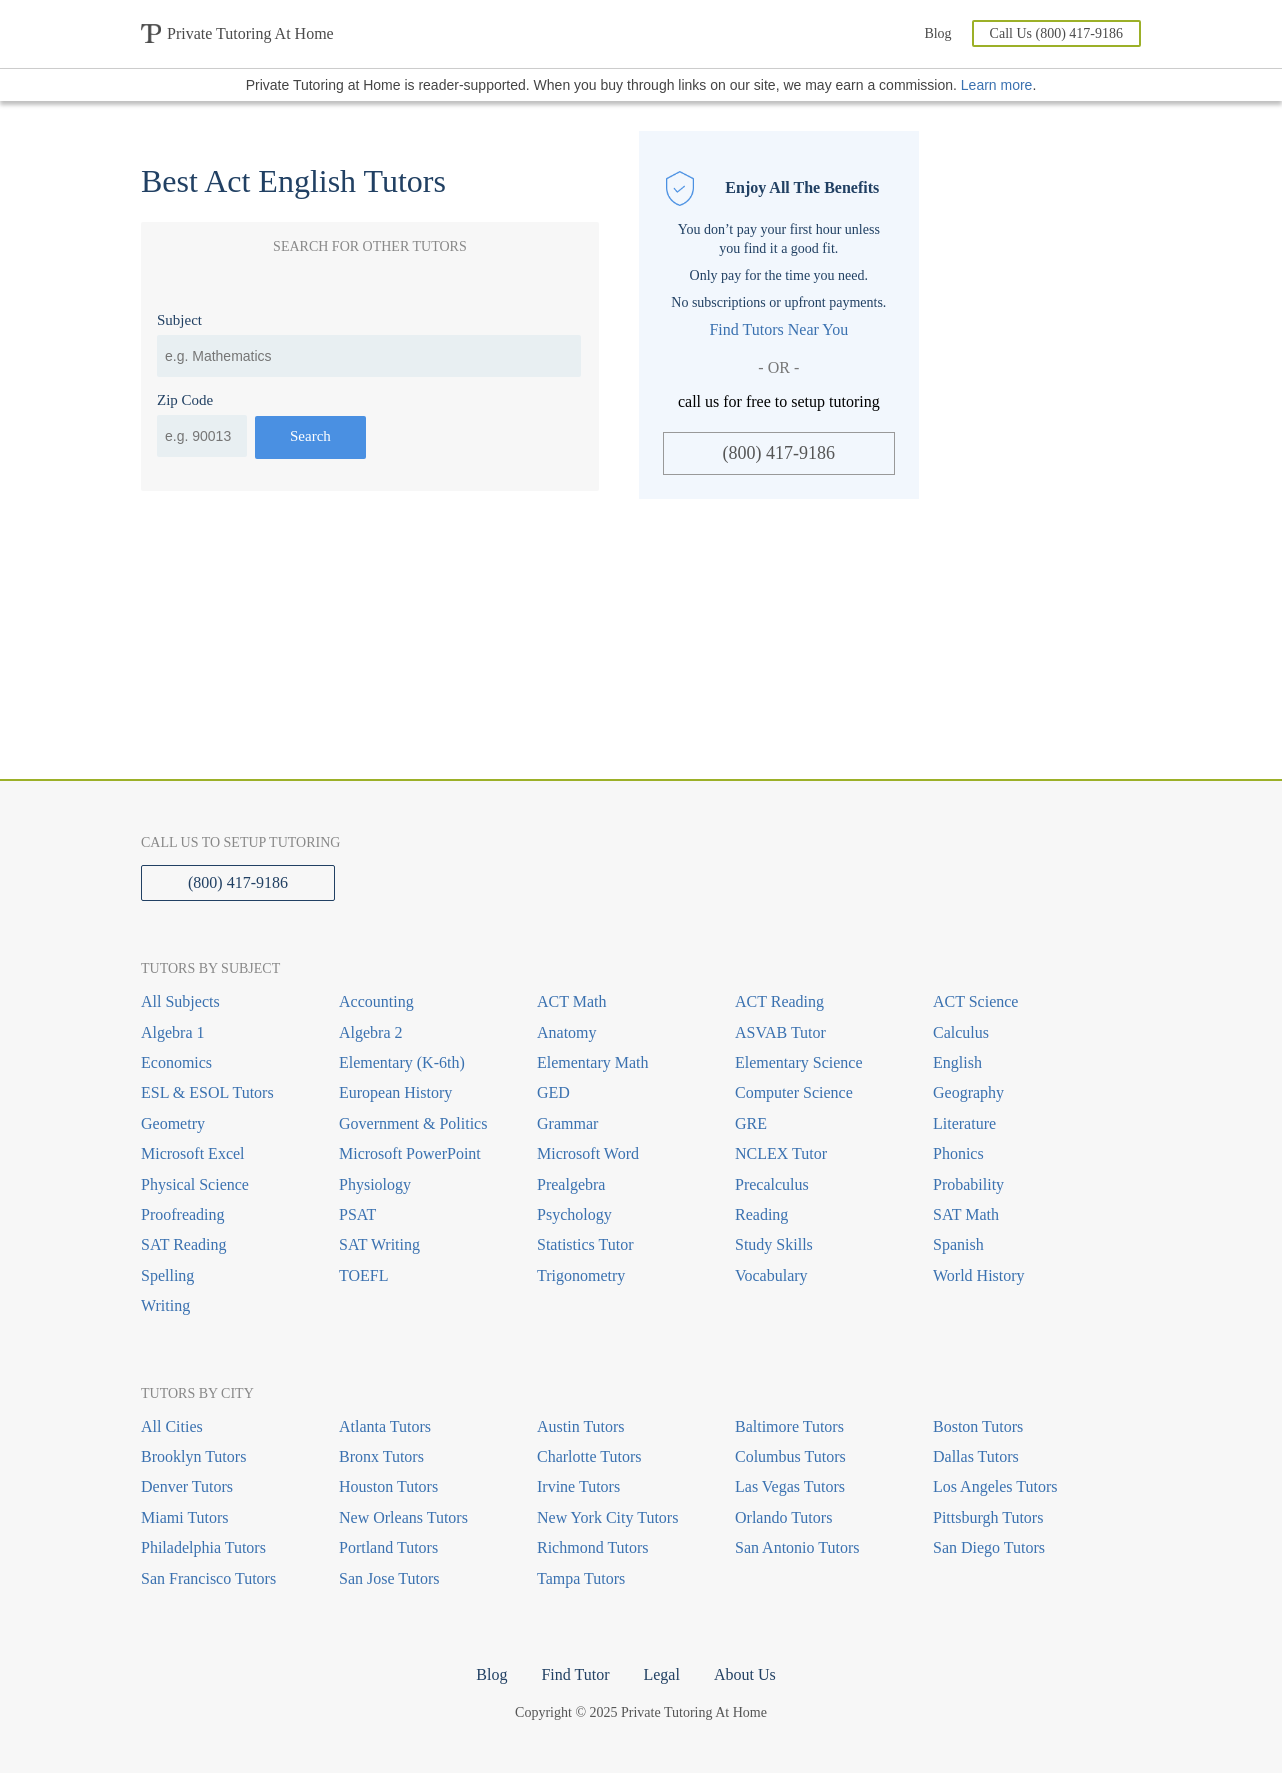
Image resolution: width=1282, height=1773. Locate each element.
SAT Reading (183, 1244)
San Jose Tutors (389, 1578)
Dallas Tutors (976, 1456)
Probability (968, 1184)
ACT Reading (779, 1001)
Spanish (958, 1244)
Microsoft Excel (193, 1153)
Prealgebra (571, 1184)
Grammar (567, 1123)
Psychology (574, 1214)
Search (310, 436)
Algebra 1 (173, 1032)
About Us (745, 1674)
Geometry (173, 1123)
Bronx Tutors (381, 1456)
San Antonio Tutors (797, 1547)
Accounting (376, 1001)
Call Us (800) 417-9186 (1056, 33)
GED (553, 1092)
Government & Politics (413, 1123)
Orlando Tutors (783, 1517)
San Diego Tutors (989, 1547)
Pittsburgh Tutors (988, 1517)
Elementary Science (799, 1062)
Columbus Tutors (790, 1456)
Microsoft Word (588, 1153)
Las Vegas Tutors (790, 1486)
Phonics (958, 1153)
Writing (165, 1305)
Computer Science (794, 1092)
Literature (964, 1123)
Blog (937, 33)
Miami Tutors (185, 1517)
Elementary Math (593, 1062)
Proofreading (183, 1214)
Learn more (997, 85)
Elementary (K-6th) (402, 1062)
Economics (176, 1062)
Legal (661, 1674)
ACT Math (571, 1001)
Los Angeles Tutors (995, 1486)
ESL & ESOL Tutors (207, 1092)
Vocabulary (771, 1275)
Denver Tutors (187, 1486)
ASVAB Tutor (780, 1032)
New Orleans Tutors (403, 1517)
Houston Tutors (388, 1486)
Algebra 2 (371, 1032)
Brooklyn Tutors (193, 1456)
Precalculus (772, 1184)
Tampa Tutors (581, 1578)
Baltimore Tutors (789, 1426)
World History (979, 1275)
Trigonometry (581, 1275)
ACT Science (975, 1001)
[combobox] (369, 356)
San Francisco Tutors (208, 1578)
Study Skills (774, 1244)
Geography (968, 1092)
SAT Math (966, 1214)
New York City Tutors (607, 1517)
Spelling (167, 1275)
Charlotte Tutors (589, 1456)
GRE (751, 1123)
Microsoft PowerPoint (410, 1153)
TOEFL (363, 1275)
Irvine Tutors (578, 1486)
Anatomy (567, 1032)
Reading (761, 1214)
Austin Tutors (581, 1426)
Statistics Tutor (585, 1244)
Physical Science (195, 1184)
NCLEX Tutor (781, 1153)
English (957, 1062)
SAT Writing (379, 1244)
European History (395, 1092)
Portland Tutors (388, 1547)
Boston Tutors (978, 1426)
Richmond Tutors (593, 1547)
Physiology (375, 1184)
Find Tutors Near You (778, 329)
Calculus (961, 1032)
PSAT (357, 1214)
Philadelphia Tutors (203, 1547)
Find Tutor (575, 1674)
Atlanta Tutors (385, 1426)
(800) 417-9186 (779, 453)
